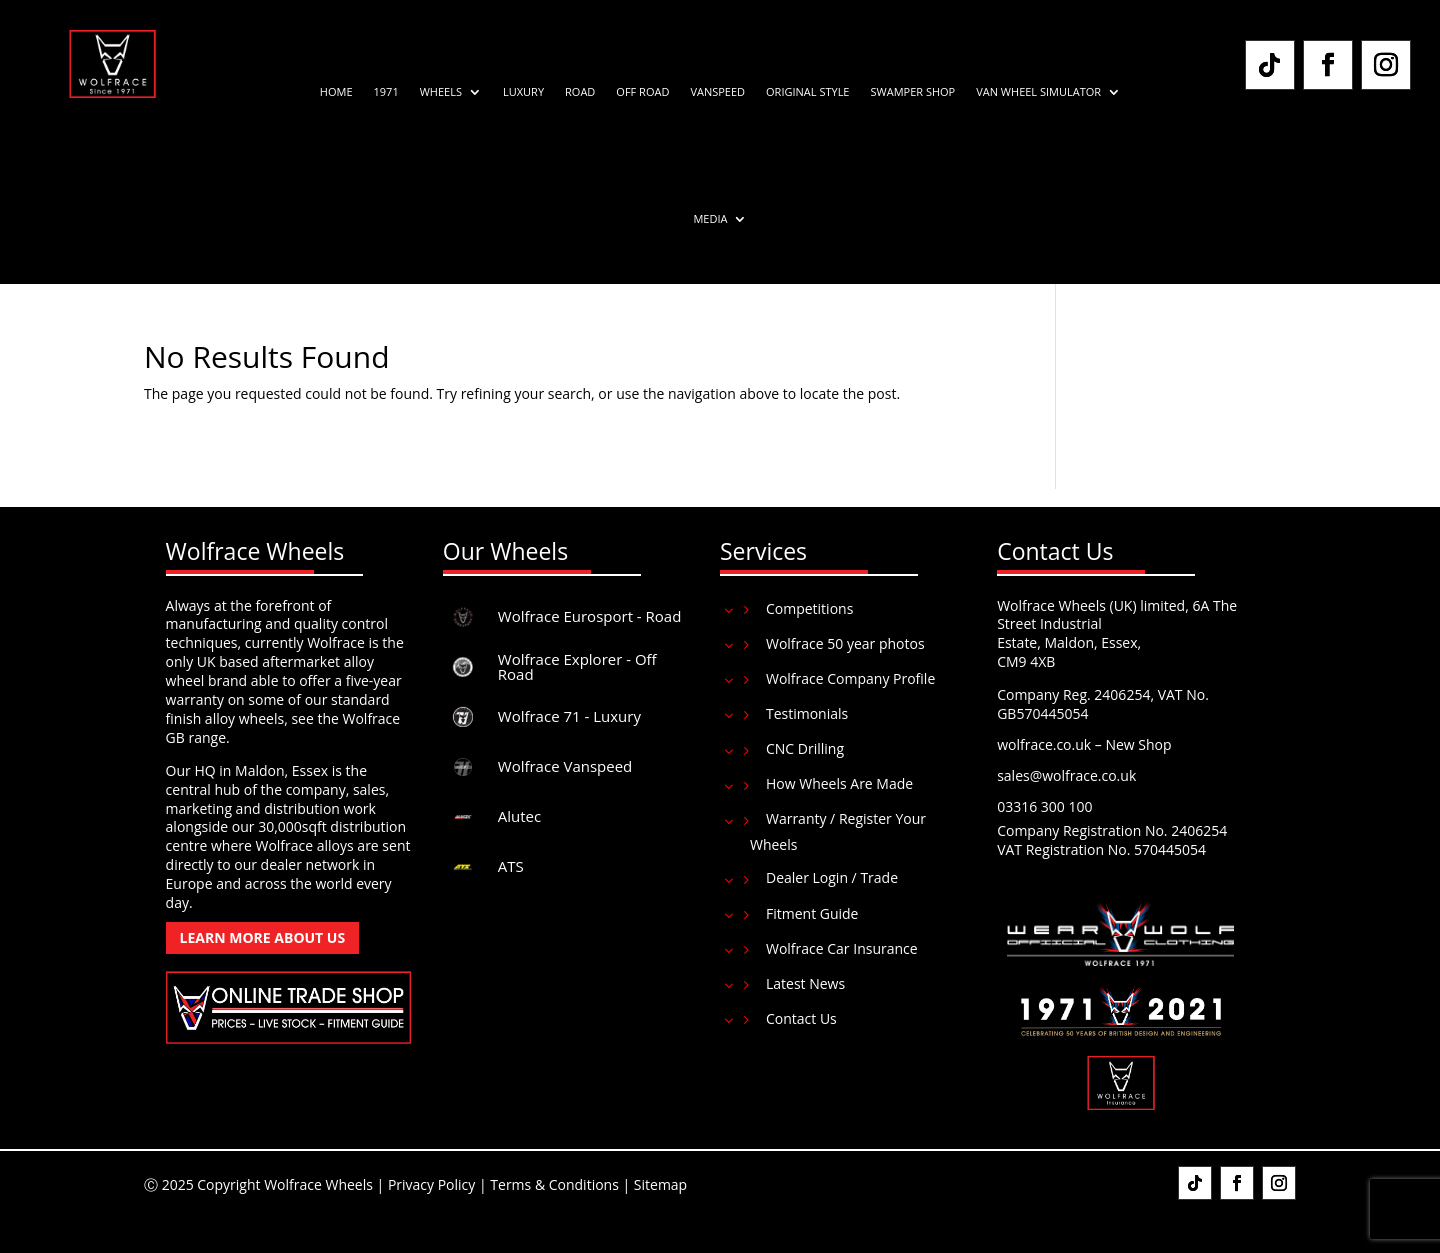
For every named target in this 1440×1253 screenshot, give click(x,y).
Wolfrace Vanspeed (565, 766)
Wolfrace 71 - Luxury (569, 716)
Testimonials (807, 713)
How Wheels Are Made (839, 783)
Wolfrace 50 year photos (845, 643)
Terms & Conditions (554, 1184)
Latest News (805, 983)
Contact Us (801, 1018)
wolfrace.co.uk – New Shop (1084, 744)
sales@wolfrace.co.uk (1066, 775)
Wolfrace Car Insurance (842, 948)
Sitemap (660, 1184)
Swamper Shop (912, 92)
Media (710, 219)
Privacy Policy (431, 1184)
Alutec (519, 816)
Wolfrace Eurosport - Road (590, 616)
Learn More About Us (263, 937)
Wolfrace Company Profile (850, 678)
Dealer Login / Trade (832, 877)
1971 (386, 92)
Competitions (809, 608)
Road (580, 92)
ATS (511, 866)
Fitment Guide (812, 913)
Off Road (642, 92)
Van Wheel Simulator (1038, 92)
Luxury (523, 92)
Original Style (807, 92)
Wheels (441, 92)
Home (336, 92)
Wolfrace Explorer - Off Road (577, 666)
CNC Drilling (805, 748)
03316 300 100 (1044, 806)
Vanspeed (717, 92)
